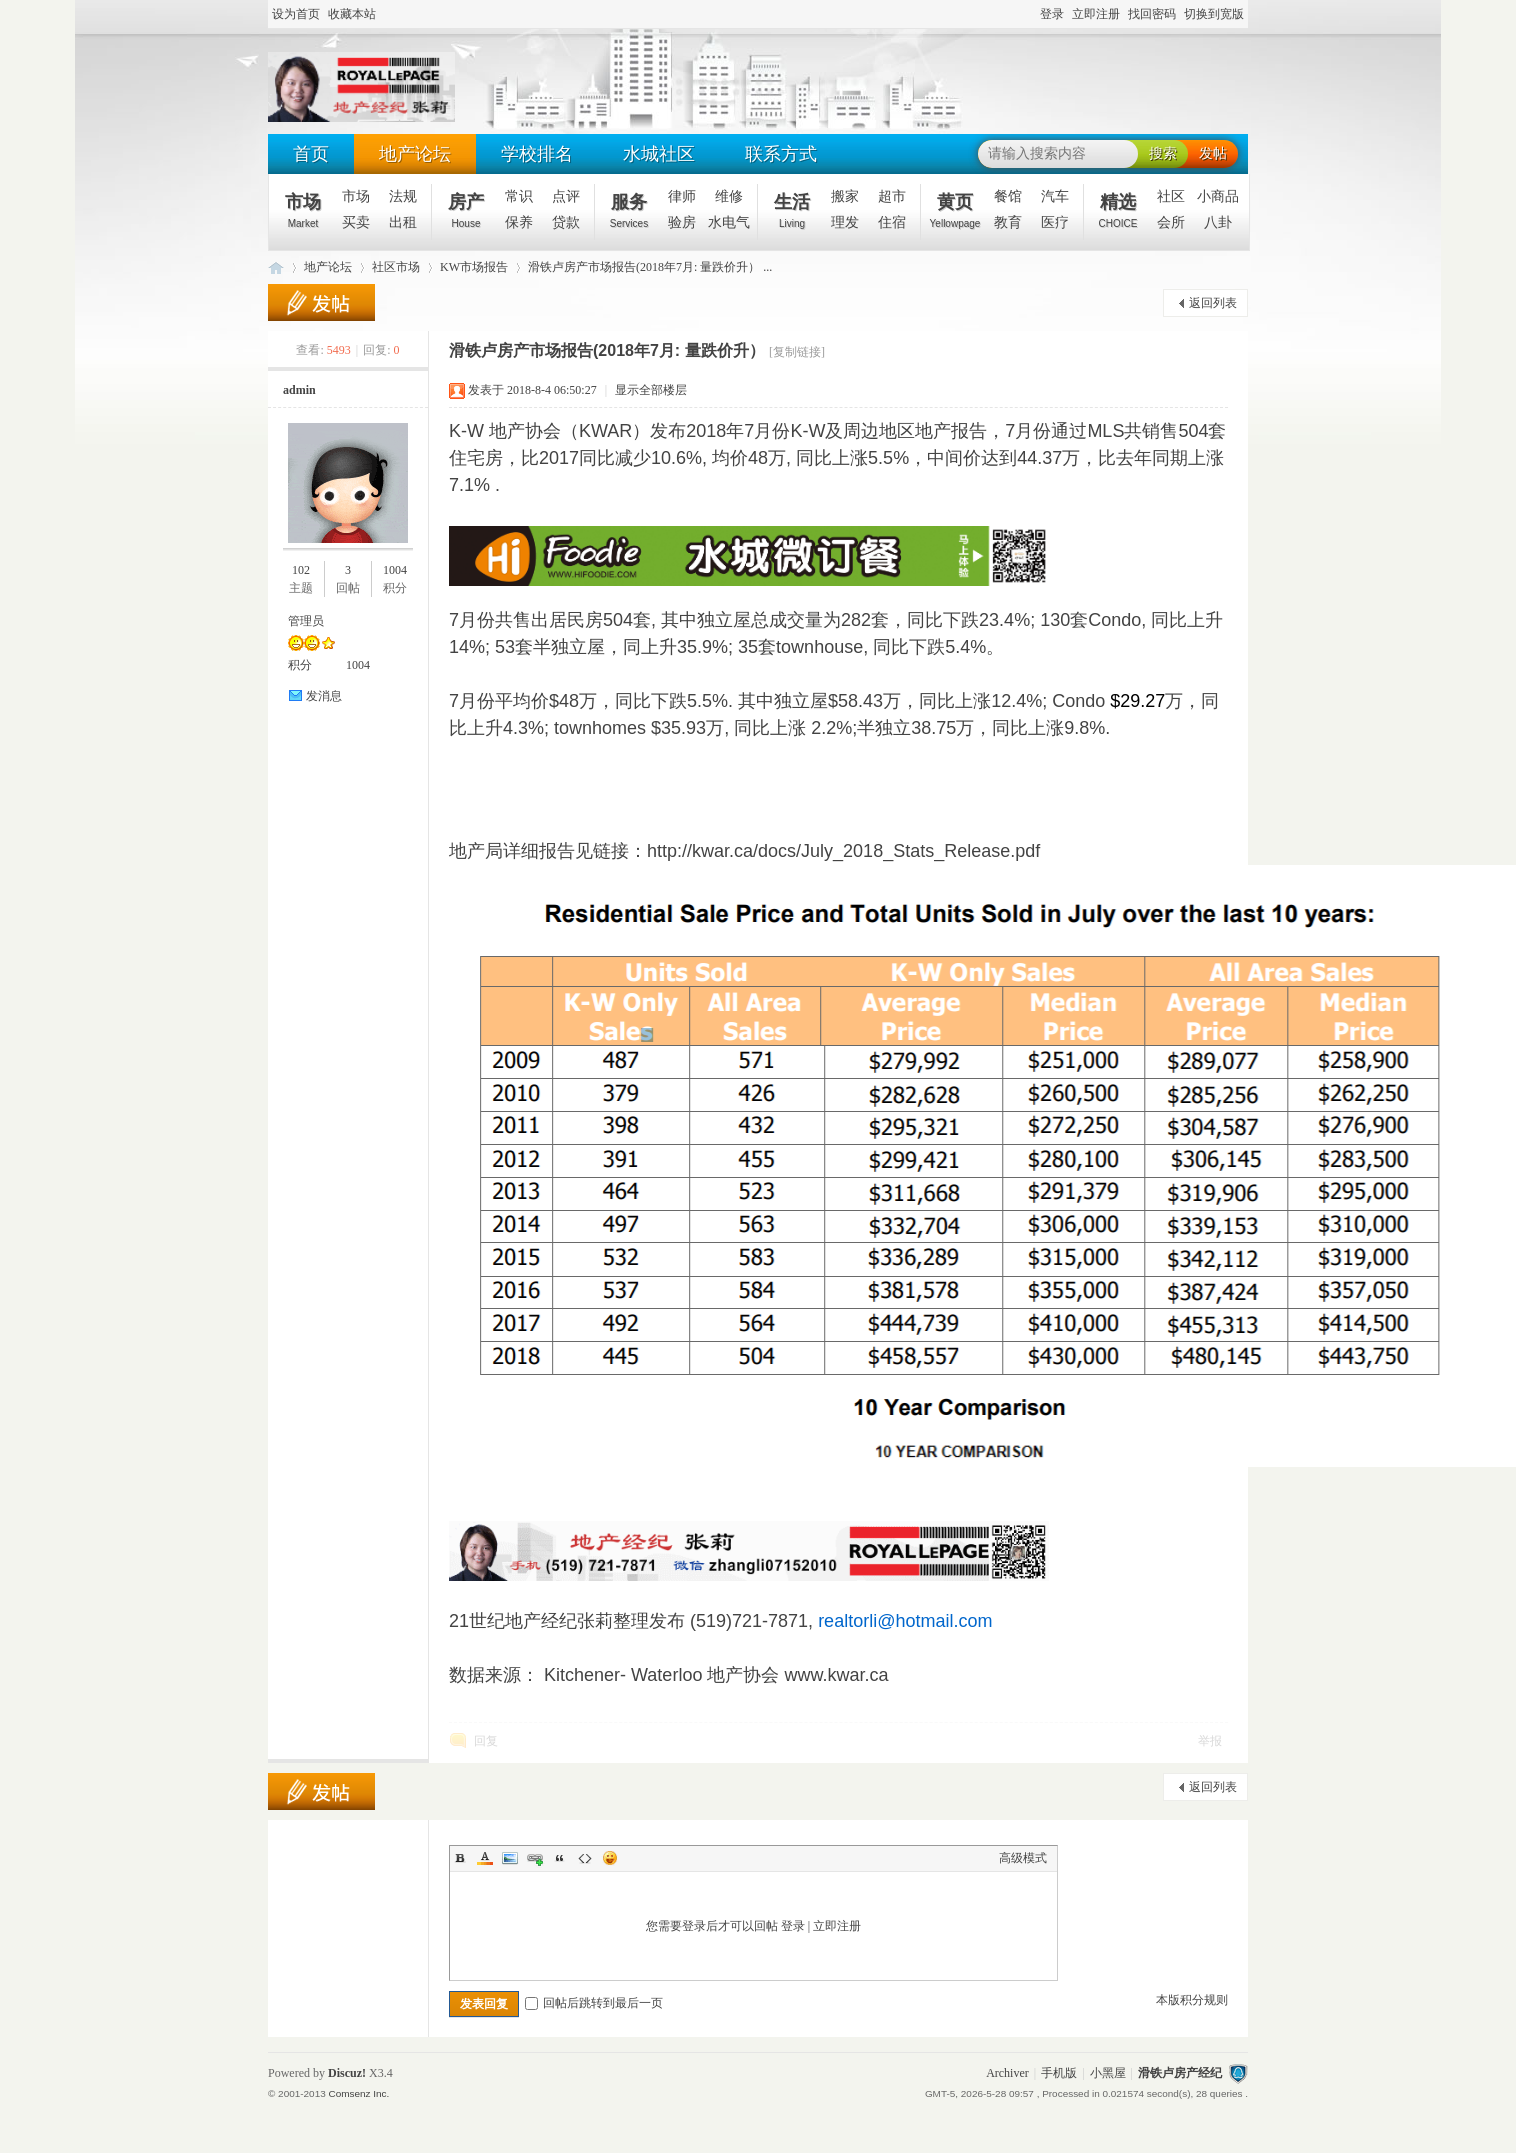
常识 (519, 196)
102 (301, 570)
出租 (403, 222)
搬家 (845, 196)
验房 (682, 222)
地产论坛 (415, 154)
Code (585, 1858)
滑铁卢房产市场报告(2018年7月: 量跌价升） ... (650, 267)
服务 (629, 210)
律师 (682, 196)
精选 (1118, 210)
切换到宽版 (1214, 14)
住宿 (892, 222)
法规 (403, 196)
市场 (303, 210)
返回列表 (1213, 303)
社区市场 (396, 267)
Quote (560, 1858)
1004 (395, 570)
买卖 (356, 222)
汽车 (1055, 196)
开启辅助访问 (1031, 15)
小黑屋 (1108, 2073)
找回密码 (1152, 14)
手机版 (1059, 2073)
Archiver (1007, 2073)
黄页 (955, 210)
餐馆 (1008, 196)
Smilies (610, 1858)
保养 (519, 222)
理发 (845, 222)
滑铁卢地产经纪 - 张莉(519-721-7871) (276, 267)
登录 (1052, 14)
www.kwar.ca (836, 1675)
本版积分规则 (1192, 2000)
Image (510, 1858)
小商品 (1218, 196)
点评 (566, 196)
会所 (1171, 222)
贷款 (566, 222)
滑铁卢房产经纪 (1180, 2073)
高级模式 (1023, 1858)
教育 (1008, 222)
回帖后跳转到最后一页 (594, 2003)
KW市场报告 (474, 267)
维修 (729, 196)
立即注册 (1096, 14)
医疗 (1055, 222)
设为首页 (296, 14)
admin (299, 390)
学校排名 (537, 154)
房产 (466, 210)
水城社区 (659, 154)
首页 (311, 154)
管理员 (306, 621)
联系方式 (781, 154)
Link (535, 1858)
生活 (792, 210)
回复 (486, 1741)
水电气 (729, 222)
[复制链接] (797, 352)
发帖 (1213, 153)
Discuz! (347, 2073)
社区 (1171, 196)
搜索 (1163, 153)
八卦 (1218, 222)
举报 (1210, 1741)
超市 (892, 196)
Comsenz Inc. (358, 2093)
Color (485, 1858)
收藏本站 (352, 14)
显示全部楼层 (651, 390)
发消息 (324, 696)
